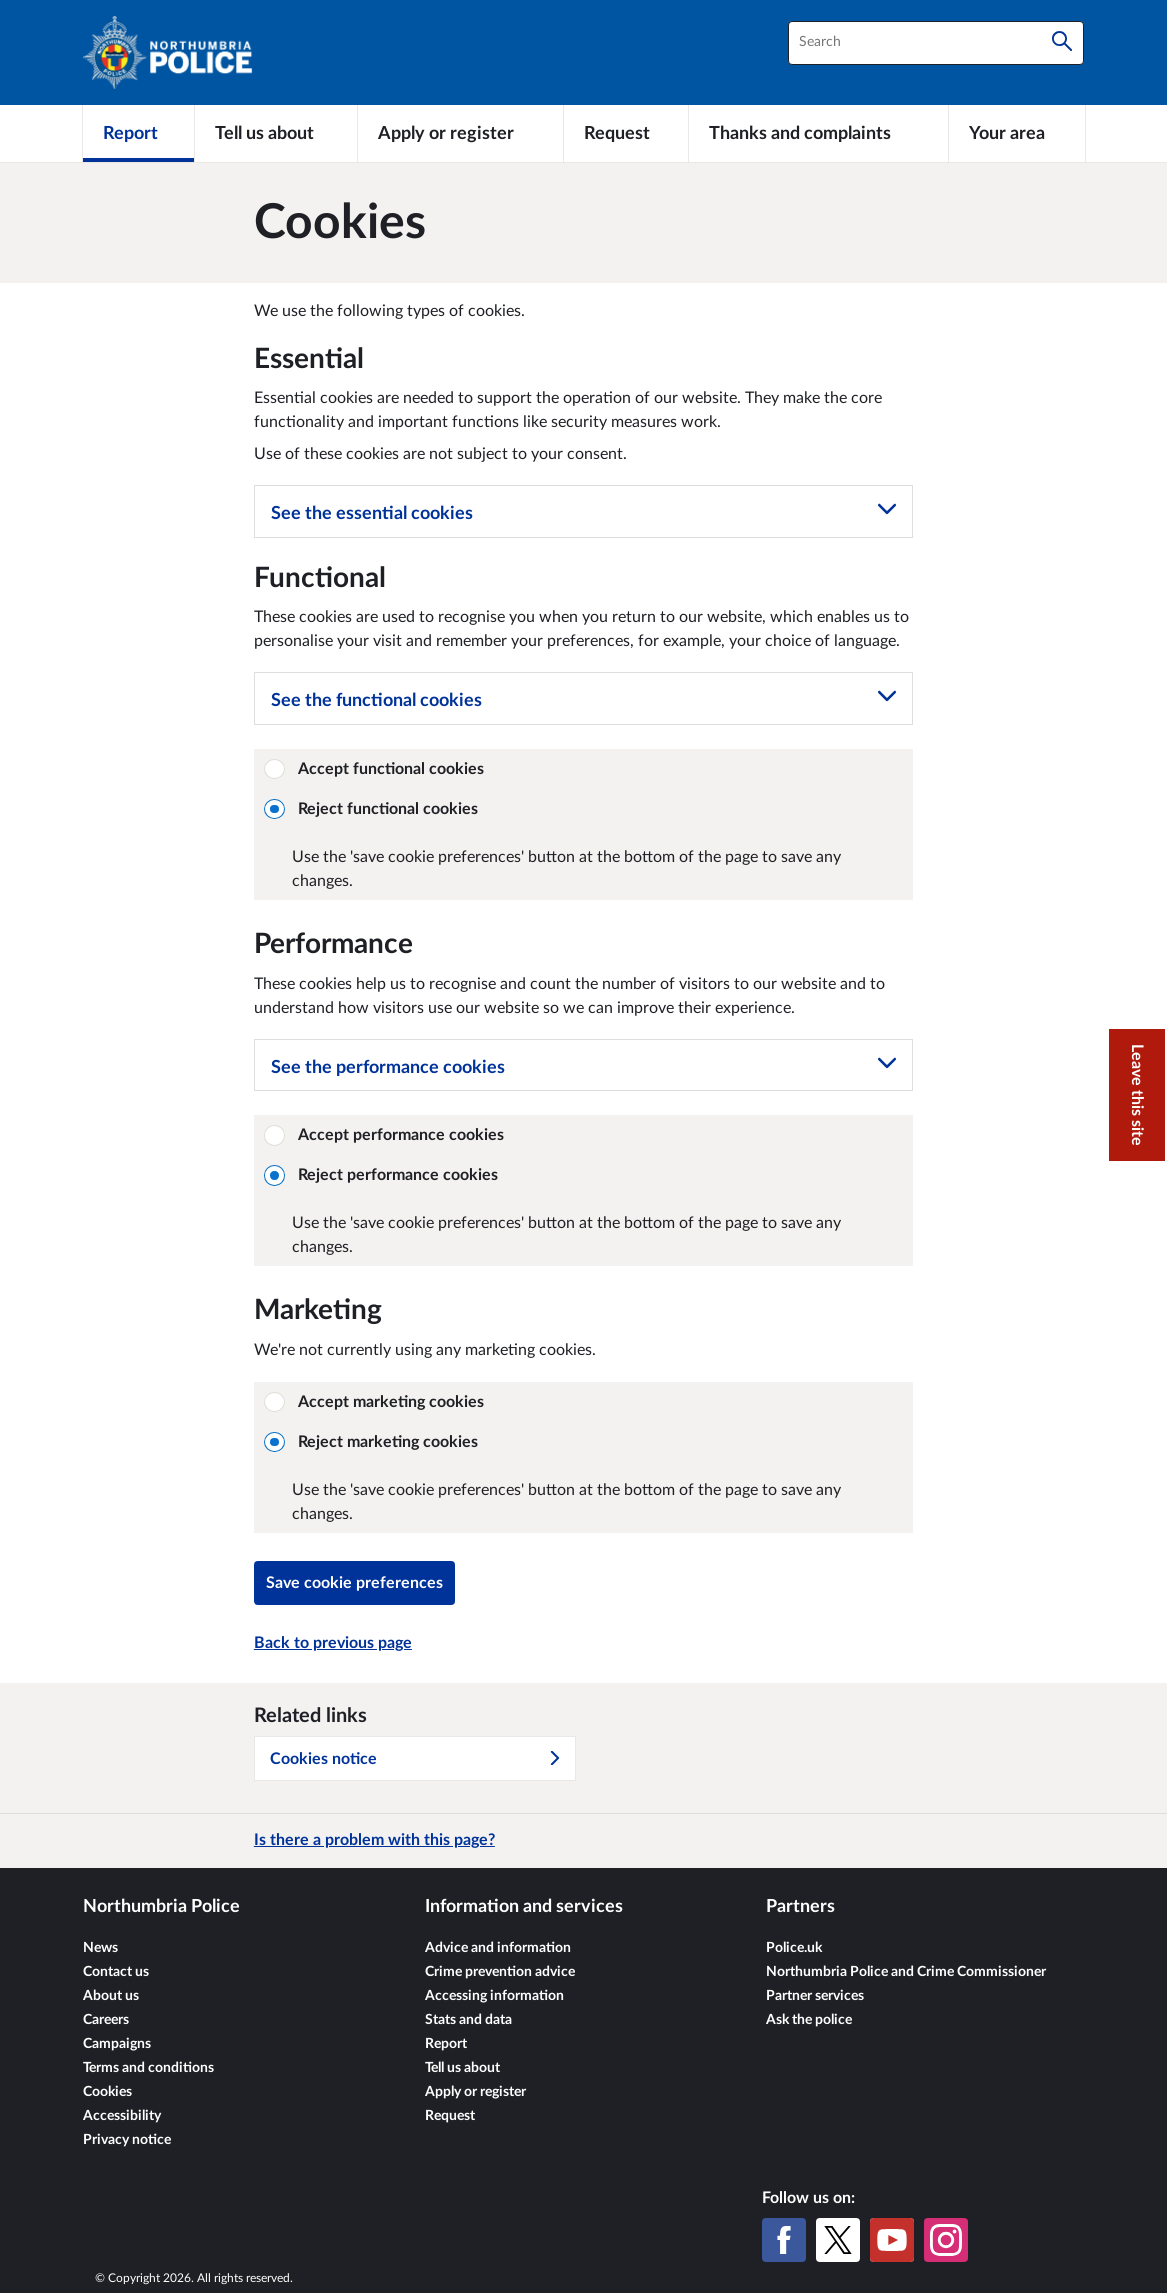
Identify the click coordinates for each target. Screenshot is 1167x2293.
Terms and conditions (148, 2068)
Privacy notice (127, 2140)
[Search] (1062, 43)
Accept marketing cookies (374, 1402)
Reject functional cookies (371, 809)
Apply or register (475, 2092)
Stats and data (468, 2020)
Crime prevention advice (500, 1972)
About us (111, 1996)
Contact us (116, 1972)
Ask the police (809, 2020)
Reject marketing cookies (371, 1442)
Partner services (815, 1996)
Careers (106, 2020)
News (100, 1948)
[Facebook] (784, 2240)
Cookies (107, 2092)
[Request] (626, 133)
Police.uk (794, 1948)
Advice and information (498, 1948)
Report (446, 2044)
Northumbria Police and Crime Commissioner (906, 1972)
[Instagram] (946, 2240)
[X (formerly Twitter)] (838, 2240)
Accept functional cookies (374, 769)
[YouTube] (892, 2240)
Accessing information (494, 1996)
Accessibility (122, 2116)
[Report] (138, 133)
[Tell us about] (276, 133)
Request (450, 2116)
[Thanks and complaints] (818, 133)
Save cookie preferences (354, 1583)
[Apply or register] (460, 133)
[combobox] (936, 43)
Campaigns (117, 2044)
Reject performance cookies (381, 1175)
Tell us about (462, 2068)
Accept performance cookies (384, 1135)
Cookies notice (416, 1759)
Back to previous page (333, 1643)
